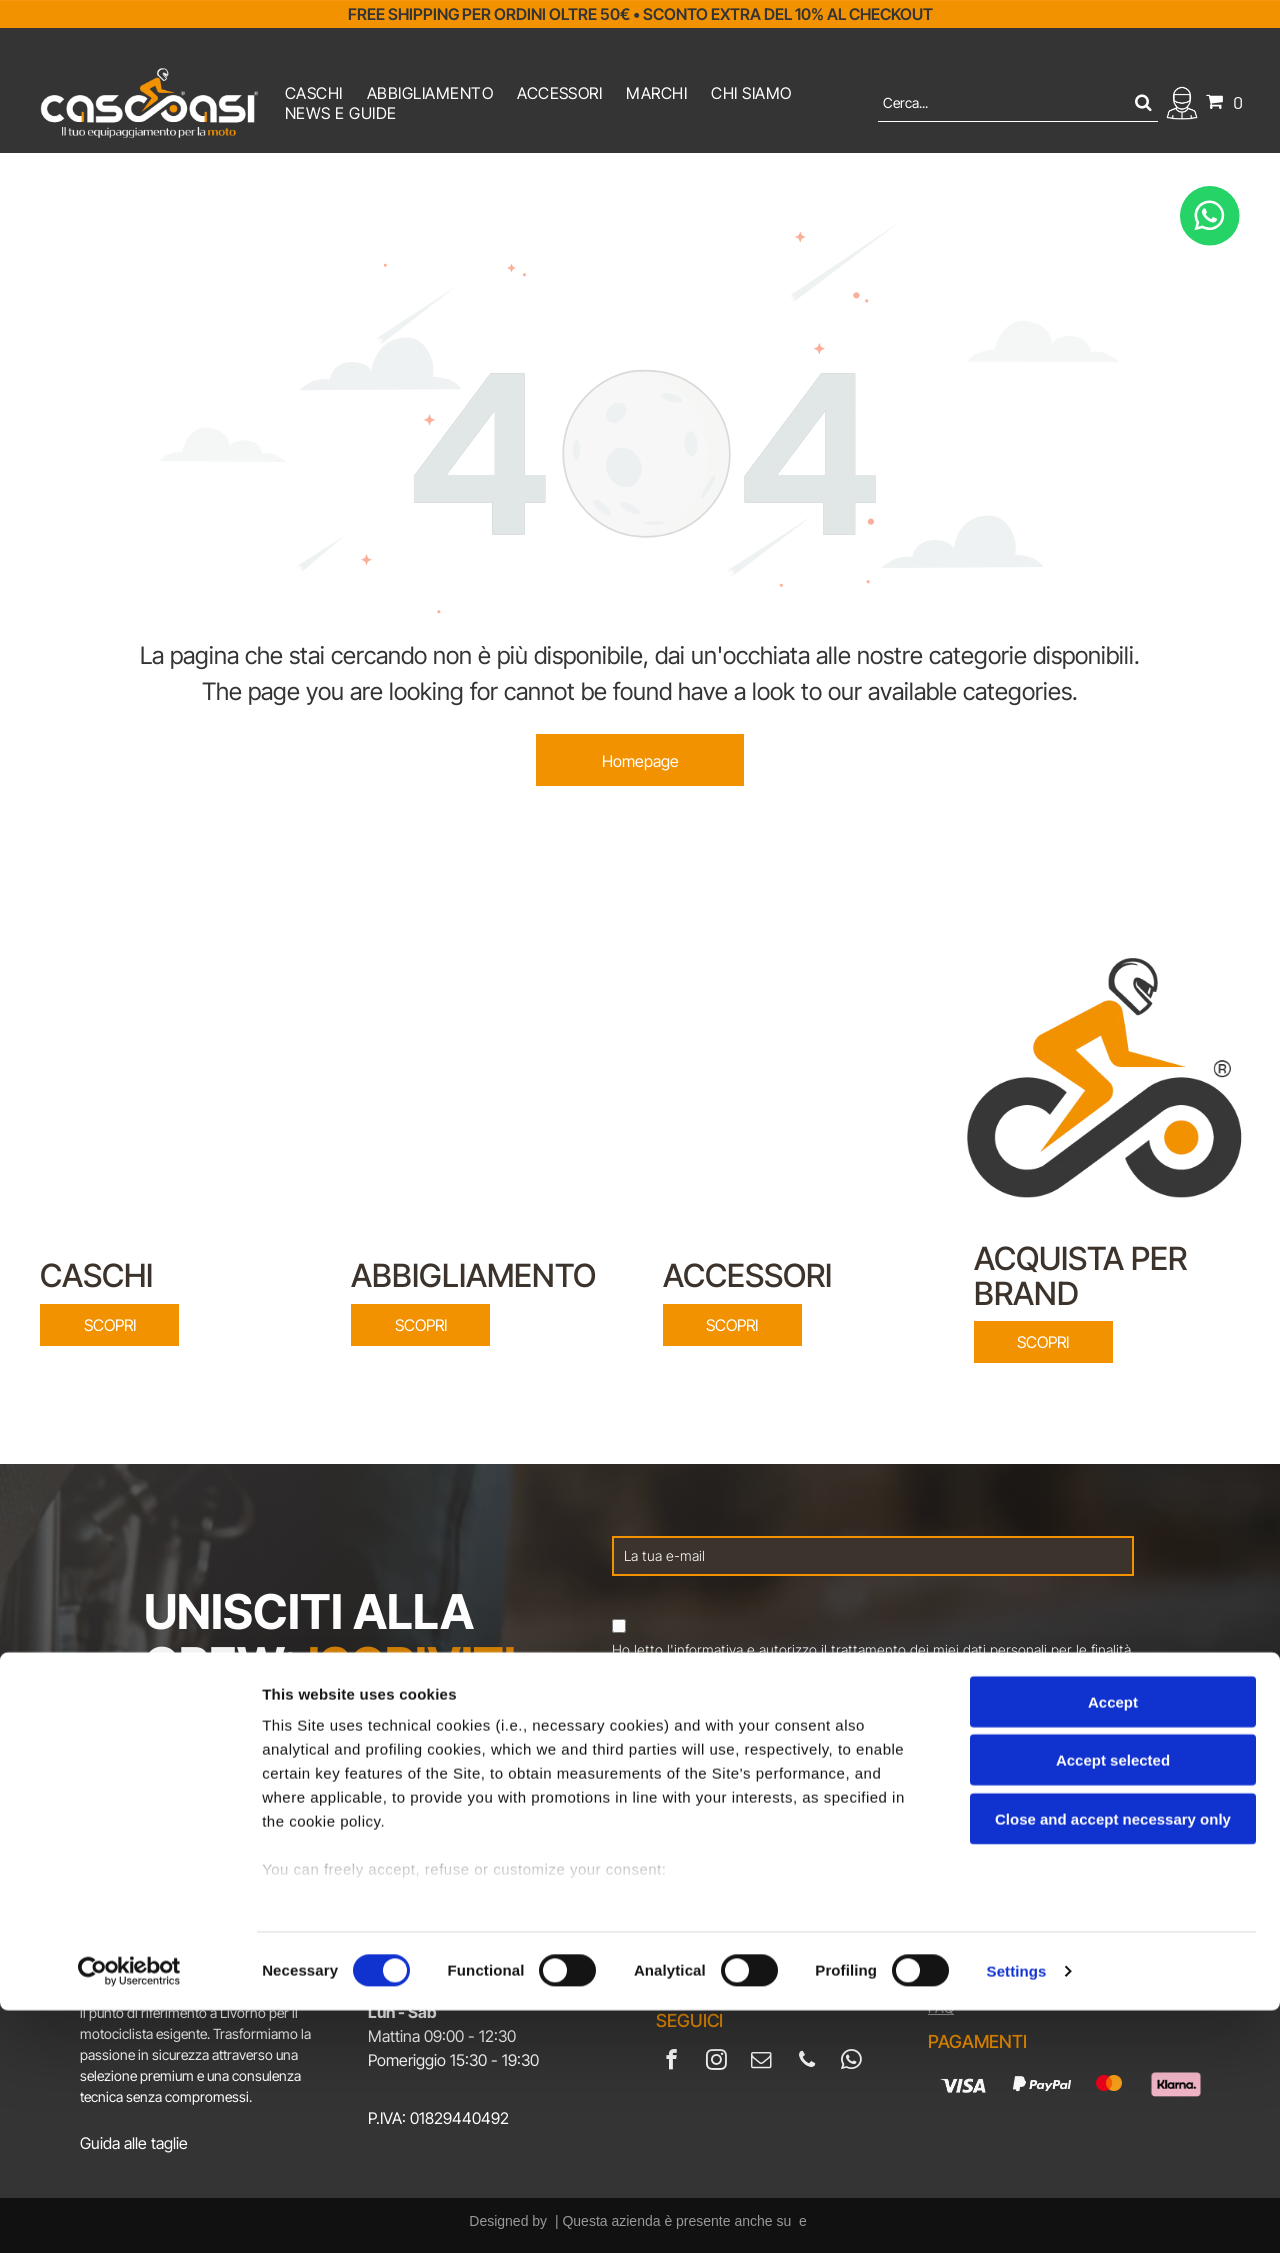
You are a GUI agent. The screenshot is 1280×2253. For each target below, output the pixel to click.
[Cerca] (1018, 103)
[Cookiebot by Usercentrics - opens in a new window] (129, 2214)
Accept (1113, 1944)
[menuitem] (314, 93)
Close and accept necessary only (1113, 2061)
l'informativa (705, 1649)
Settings (1017, 2213)
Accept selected (1113, 2002)
